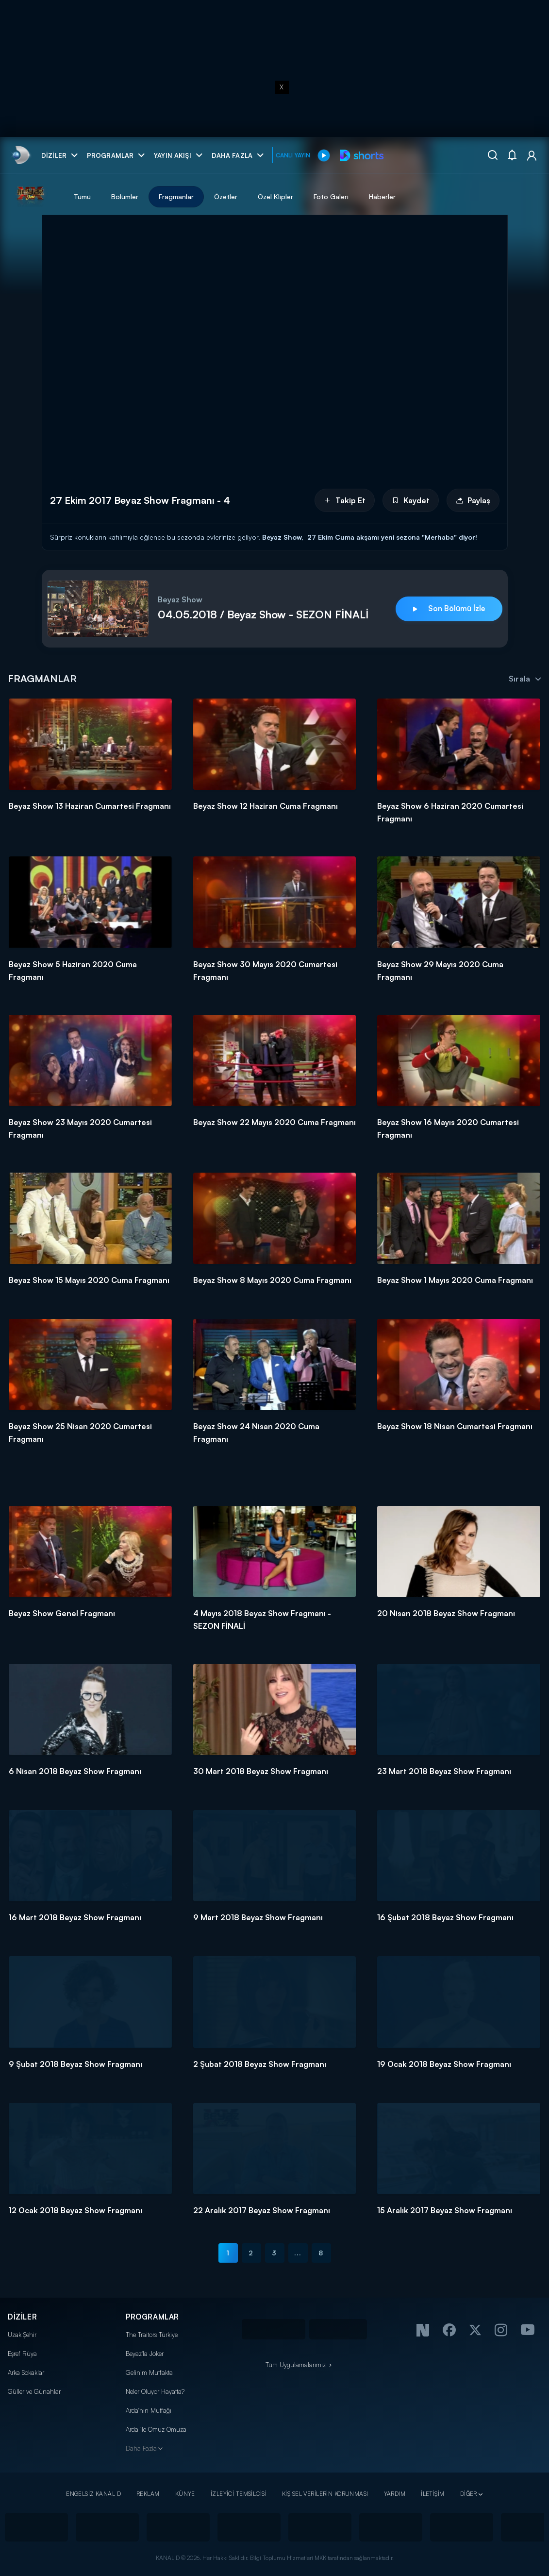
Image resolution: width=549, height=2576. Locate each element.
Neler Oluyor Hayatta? (155, 2391)
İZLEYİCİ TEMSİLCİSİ (238, 2493)
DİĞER (468, 2493)
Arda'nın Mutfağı (148, 2410)
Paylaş (473, 500)
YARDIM (395, 2493)
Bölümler (124, 196)
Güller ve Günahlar (34, 2391)
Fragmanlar (176, 196)
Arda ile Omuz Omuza (156, 2429)
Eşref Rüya (22, 2353)
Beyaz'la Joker (145, 2353)
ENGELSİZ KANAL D (93, 2493)
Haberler (382, 196)
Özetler (225, 196)
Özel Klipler (275, 196)
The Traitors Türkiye (152, 2334)
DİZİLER (22, 2316)
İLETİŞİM (432, 2493)
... (297, 2253)
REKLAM (148, 2493)
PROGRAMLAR (152, 2316)
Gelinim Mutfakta (149, 2372)
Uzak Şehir (22, 2334)
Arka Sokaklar (26, 2372)
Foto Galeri (331, 196)
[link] (20, 155)
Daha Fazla (141, 2448)
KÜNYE (185, 2493)
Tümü (82, 196)
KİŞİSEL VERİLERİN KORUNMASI (325, 2493)
